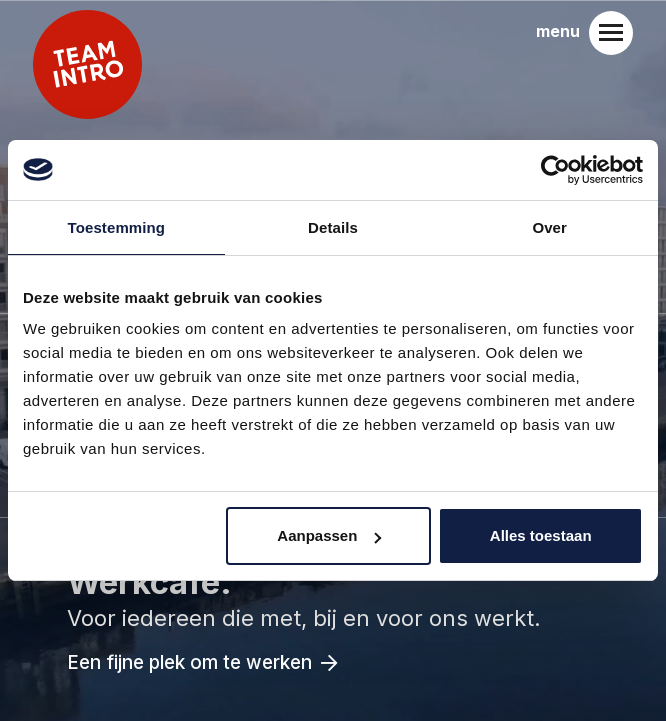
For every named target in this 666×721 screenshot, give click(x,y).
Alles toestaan (541, 535)
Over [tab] (549, 227)
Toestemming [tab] (117, 227)
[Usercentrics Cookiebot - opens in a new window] (555, 170)
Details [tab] (333, 227)
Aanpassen (329, 535)
